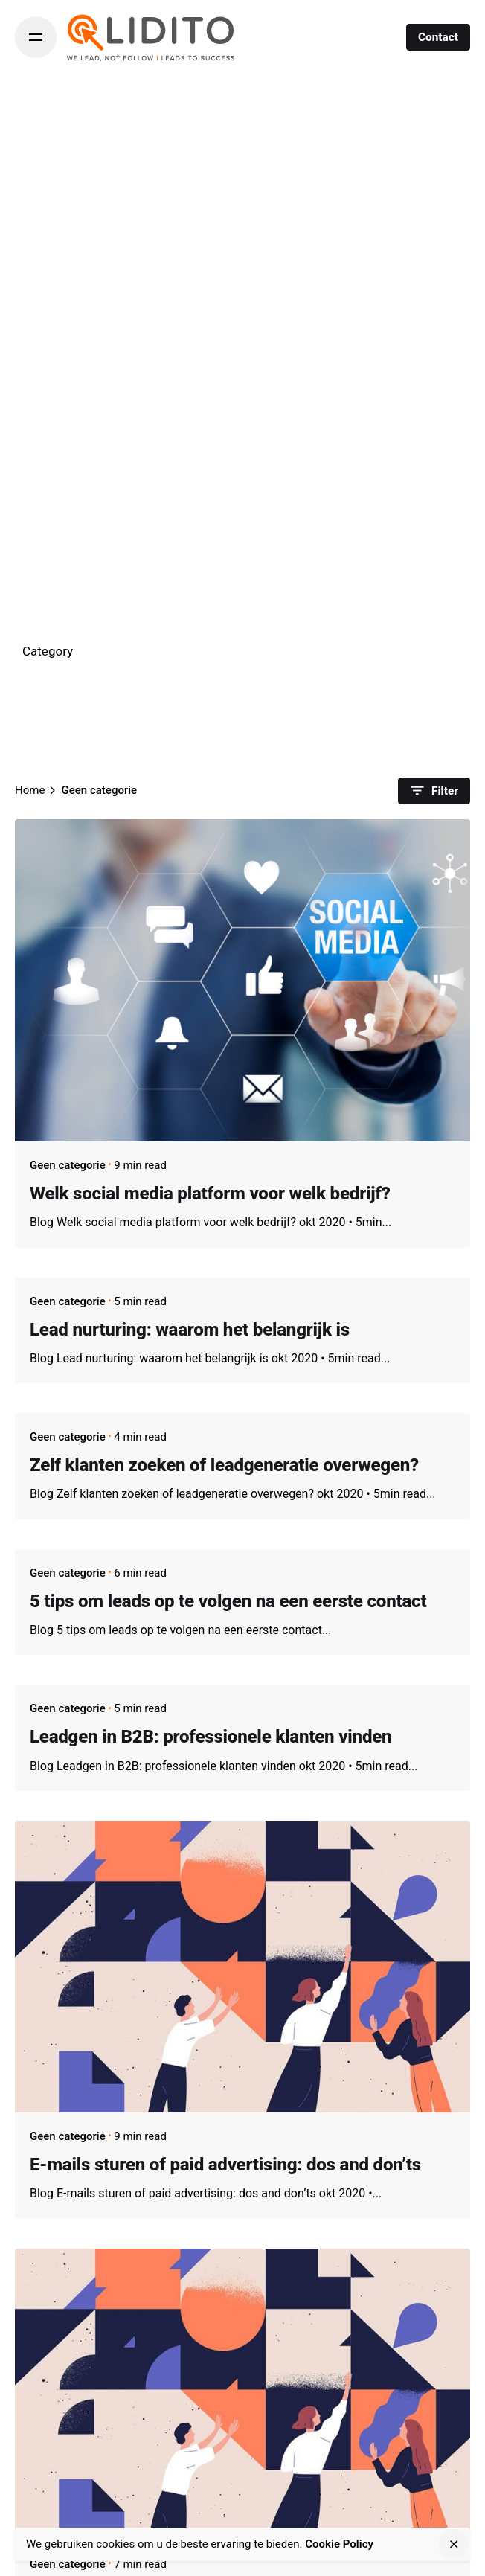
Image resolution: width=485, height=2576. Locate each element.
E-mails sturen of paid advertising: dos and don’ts (225, 2164)
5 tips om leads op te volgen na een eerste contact (228, 1601)
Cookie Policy (339, 2544)
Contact (438, 37)
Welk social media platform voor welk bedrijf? (210, 1193)
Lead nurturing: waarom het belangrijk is (190, 1329)
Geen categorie (68, 1165)
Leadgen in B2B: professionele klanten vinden (210, 1736)
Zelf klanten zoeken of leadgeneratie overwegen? (224, 1465)
